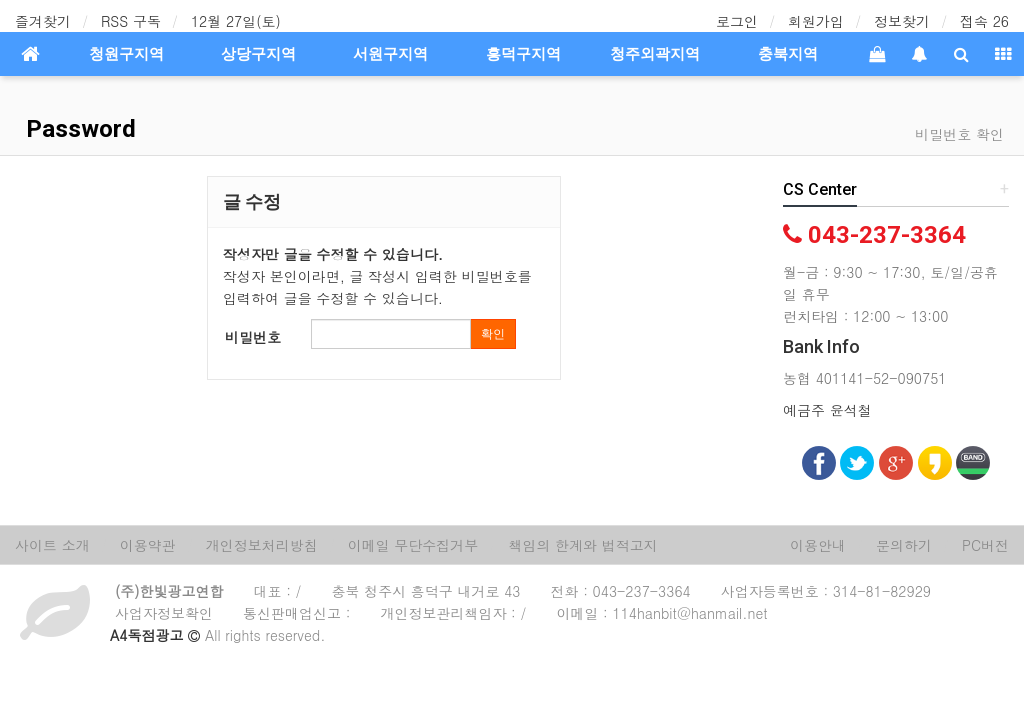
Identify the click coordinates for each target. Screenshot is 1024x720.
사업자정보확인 (164, 613)
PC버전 (985, 545)
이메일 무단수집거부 (413, 545)
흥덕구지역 (523, 54)
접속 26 (984, 21)
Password (78, 129)
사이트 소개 (52, 545)
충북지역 (788, 54)
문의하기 (904, 545)
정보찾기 (902, 21)
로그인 (737, 21)
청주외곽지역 (655, 54)
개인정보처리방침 (262, 545)
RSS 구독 (131, 21)
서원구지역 (390, 54)
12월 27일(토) (236, 21)
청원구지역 (126, 54)
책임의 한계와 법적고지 (582, 545)
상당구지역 (258, 54)
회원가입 (816, 21)
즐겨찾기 (43, 21)
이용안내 (818, 545)
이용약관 (148, 545)
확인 (493, 334)
